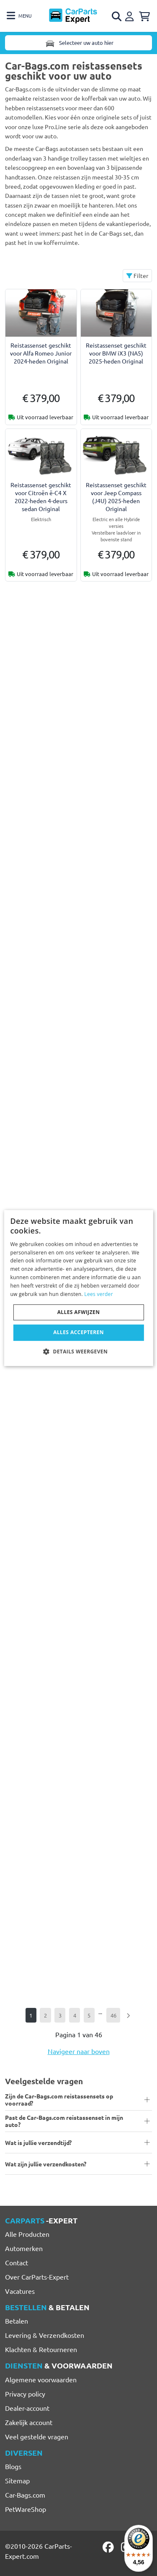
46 (113, 2015)
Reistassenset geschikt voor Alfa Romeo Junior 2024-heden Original (41, 353)
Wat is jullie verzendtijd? (38, 2142)
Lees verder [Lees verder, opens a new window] (98, 1294)
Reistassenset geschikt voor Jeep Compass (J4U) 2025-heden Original (116, 497)
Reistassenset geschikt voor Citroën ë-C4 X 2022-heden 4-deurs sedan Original (40, 497)
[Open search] (117, 16)
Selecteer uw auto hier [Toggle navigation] (78, 43)
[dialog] (78, 1288)
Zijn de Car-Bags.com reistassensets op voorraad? (59, 2099)
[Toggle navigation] (19, 16)
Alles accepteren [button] (78, 1332)
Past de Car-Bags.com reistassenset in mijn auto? (64, 2121)
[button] (78, 1351)
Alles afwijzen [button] (78, 1312)
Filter (137, 275)
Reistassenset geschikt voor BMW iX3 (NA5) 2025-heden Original (116, 353)
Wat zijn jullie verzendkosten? (45, 2164)
